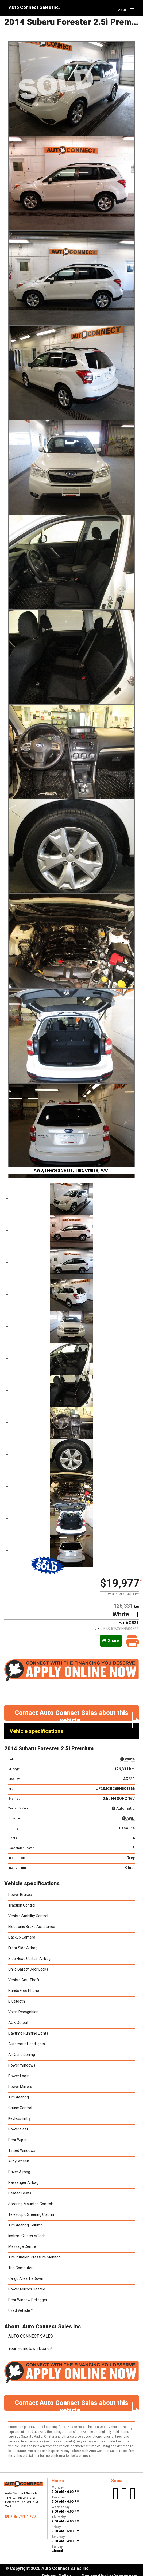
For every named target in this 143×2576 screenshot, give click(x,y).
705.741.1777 (22, 2516)
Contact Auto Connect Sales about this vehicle (77, 1715)
